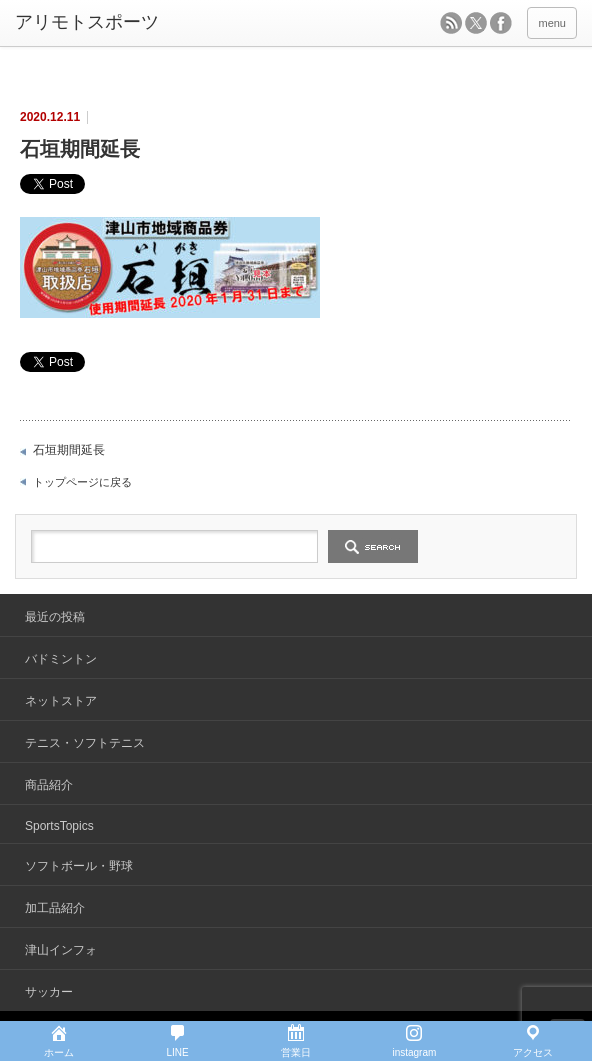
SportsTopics (59, 826)
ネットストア (61, 701)
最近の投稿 (55, 617)
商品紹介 (49, 785)
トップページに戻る (82, 482)
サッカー (49, 992)
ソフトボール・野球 (79, 866)
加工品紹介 (55, 908)
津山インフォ (61, 950)
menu (552, 23)
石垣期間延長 (69, 450)
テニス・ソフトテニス (85, 743)
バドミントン (61, 659)
